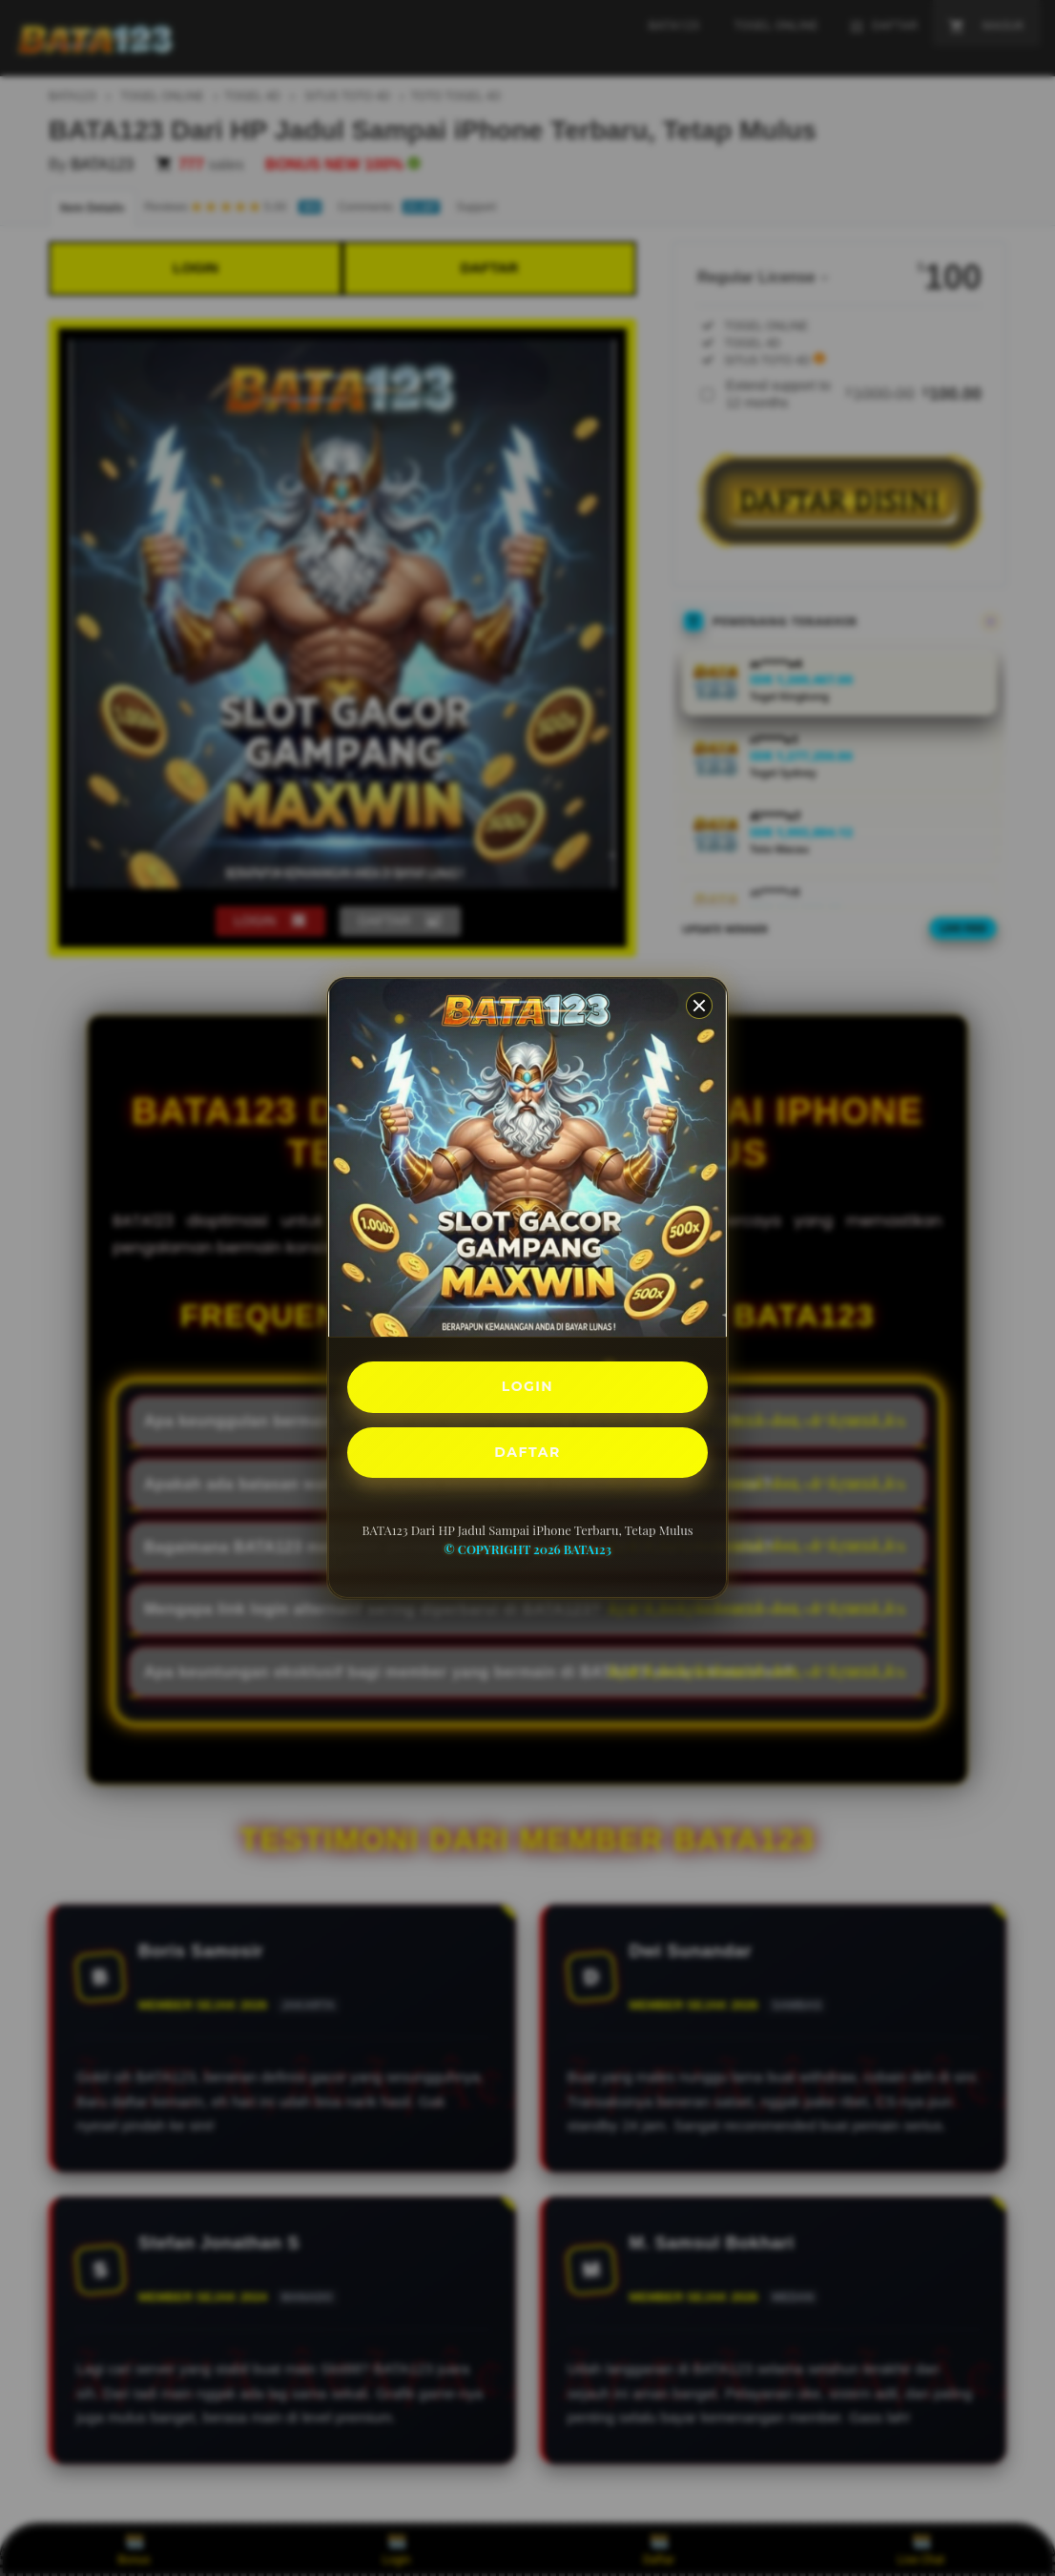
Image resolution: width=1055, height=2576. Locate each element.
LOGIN (528, 1384)
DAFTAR (527, 1455)
